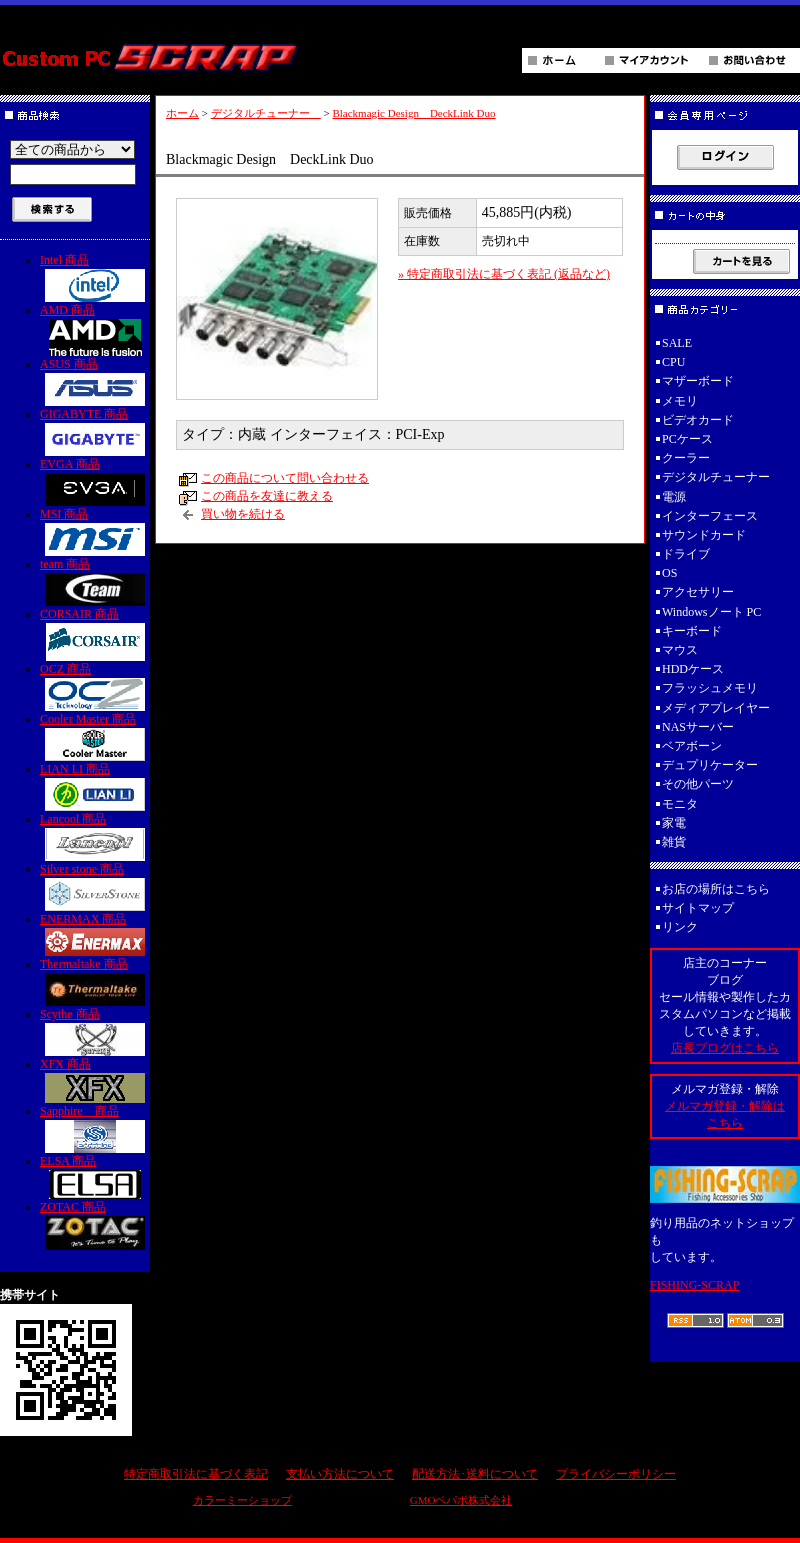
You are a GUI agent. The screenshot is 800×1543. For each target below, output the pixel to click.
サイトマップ (698, 908)
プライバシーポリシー (616, 1474)
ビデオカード (698, 420)
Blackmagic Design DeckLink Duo (413, 113)
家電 (674, 823)
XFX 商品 (95, 1080)
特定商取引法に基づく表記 (196, 1474)
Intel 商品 (95, 277)
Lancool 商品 (95, 836)
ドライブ (686, 554)
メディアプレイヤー (716, 708)
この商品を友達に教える (267, 496)
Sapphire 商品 (95, 1128)
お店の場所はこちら (716, 889)
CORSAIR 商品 (95, 634)
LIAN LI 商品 (95, 786)
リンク (680, 927)
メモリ (680, 401)
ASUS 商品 (95, 381)
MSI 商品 (95, 531)
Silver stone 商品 (95, 886)
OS (669, 573)
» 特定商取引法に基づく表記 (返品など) (504, 274)
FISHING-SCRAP (694, 1285)
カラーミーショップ (242, 1500)
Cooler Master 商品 (95, 736)
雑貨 (674, 842)
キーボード (692, 631)
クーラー (686, 458)
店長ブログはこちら (725, 1048)
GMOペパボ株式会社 (461, 1500)
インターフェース (710, 516)
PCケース (687, 439)
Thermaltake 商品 (95, 981)
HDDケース (693, 669)
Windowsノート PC (711, 612)
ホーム (182, 113)
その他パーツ (698, 784)
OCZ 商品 (95, 686)
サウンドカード (704, 535)
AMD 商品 (95, 329)
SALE (677, 343)
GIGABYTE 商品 (95, 431)
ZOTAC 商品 (95, 1225)
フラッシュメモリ (710, 688)
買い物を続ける (243, 514)
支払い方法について (340, 1474)
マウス (680, 650)
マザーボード (698, 381)
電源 (674, 497)
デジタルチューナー (266, 113)
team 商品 (95, 581)
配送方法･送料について (475, 1474)
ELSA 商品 (95, 1176)
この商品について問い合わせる (285, 478)
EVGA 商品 (95, 481)
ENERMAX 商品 (95, 934)
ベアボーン (692, 746)
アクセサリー (698, 592)
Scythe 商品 (95, 1031)
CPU (673, 362)
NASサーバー (698, 727)
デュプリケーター (710, 765)
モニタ (680, 804)
